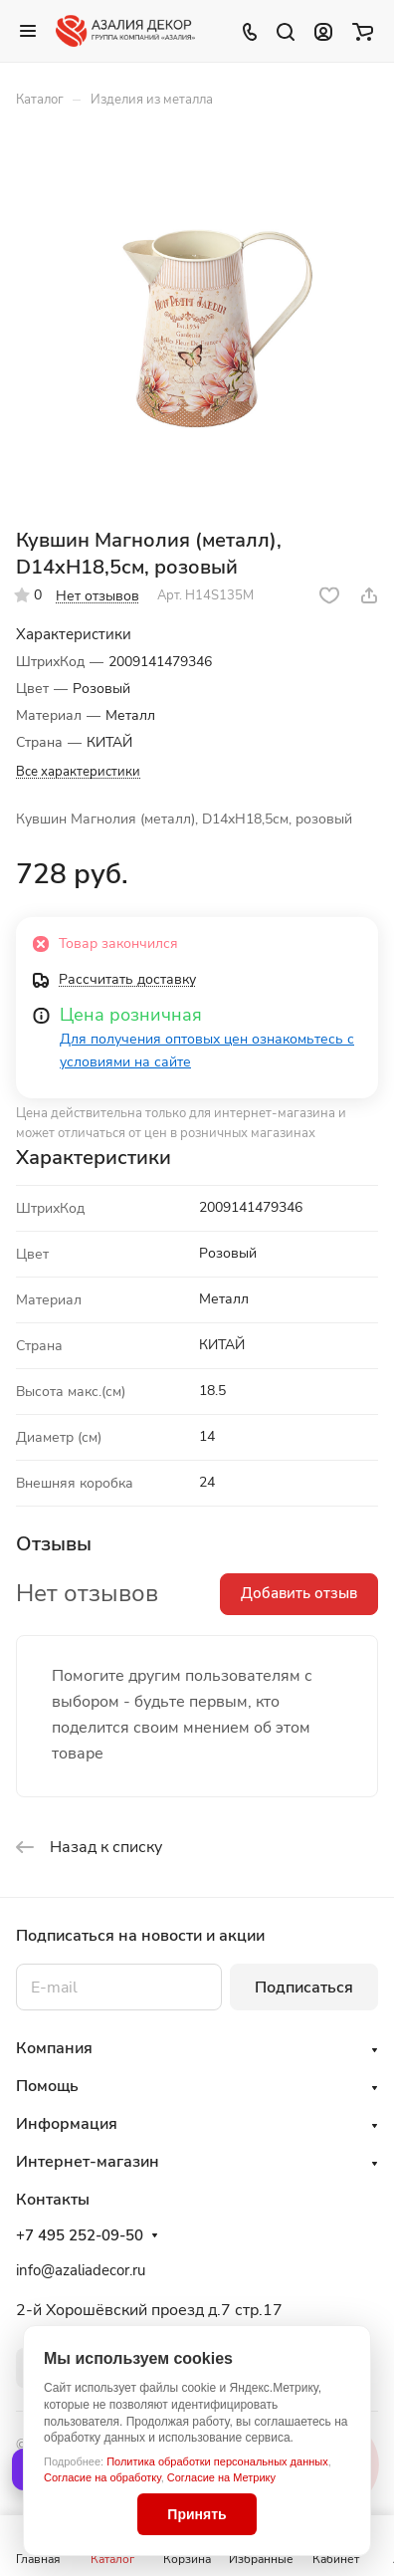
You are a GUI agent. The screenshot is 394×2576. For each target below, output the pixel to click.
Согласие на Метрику (221, 2477)
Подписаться (304, 1987)
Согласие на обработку (102, 2477)
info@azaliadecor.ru (80, 2270)
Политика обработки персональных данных (217, 2461)
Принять (196, 2514)
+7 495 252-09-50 (79, 2235)
